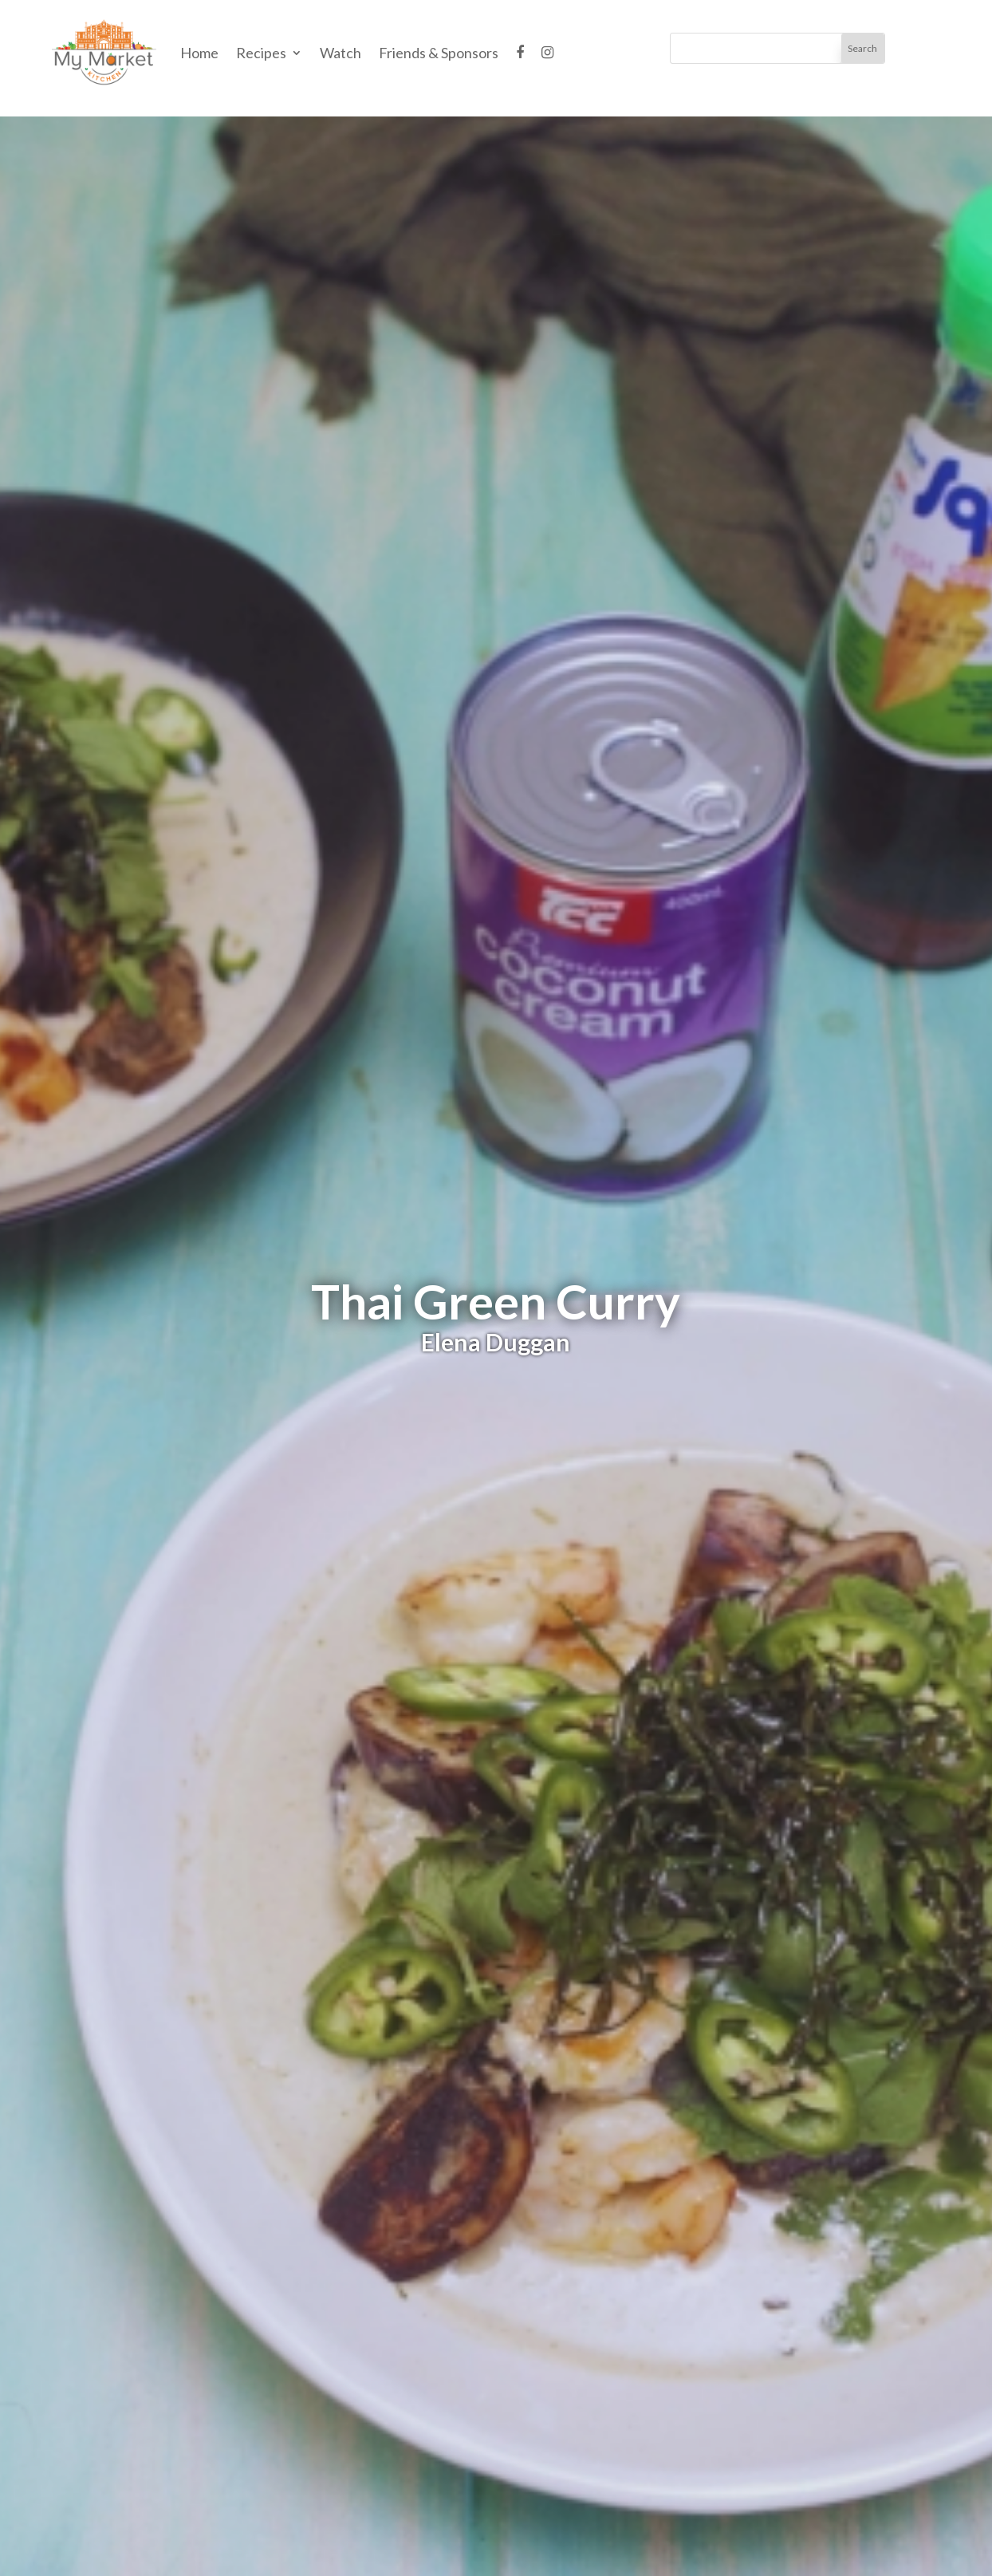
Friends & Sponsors (438, 52)
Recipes (261, 52)
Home (199, 52)
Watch (340, 52)
